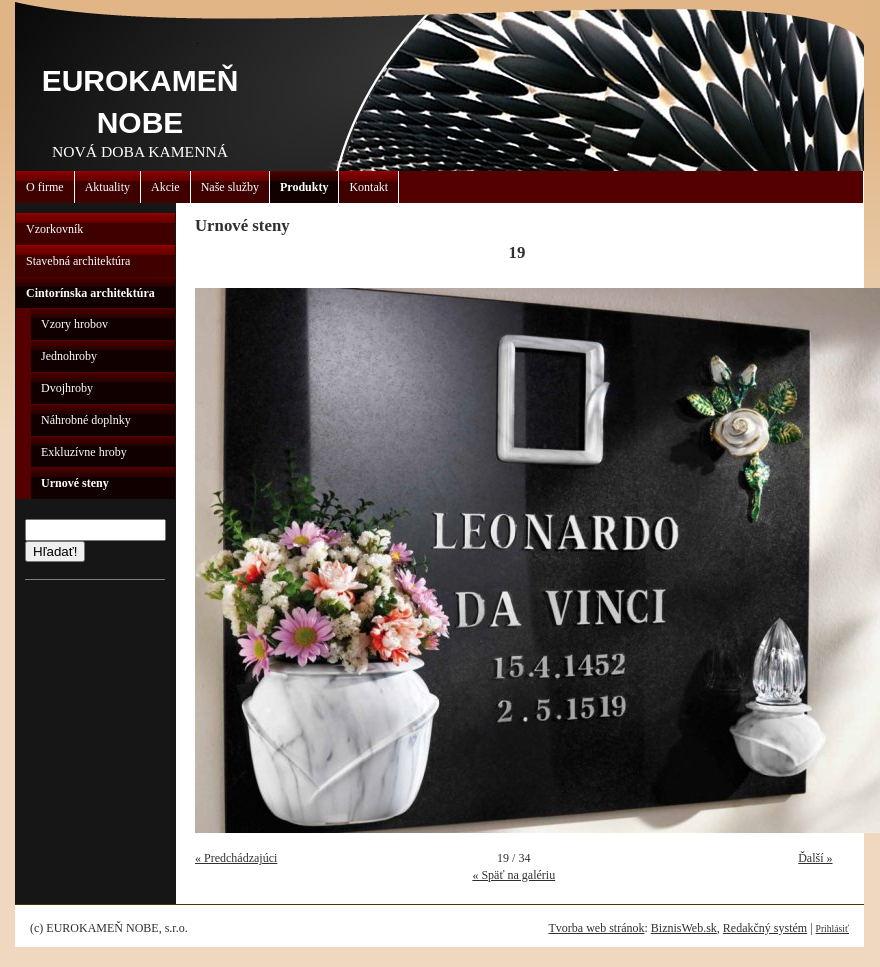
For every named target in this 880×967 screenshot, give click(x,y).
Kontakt (368, 187)
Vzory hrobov (74, 324)
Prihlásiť (832, 928)
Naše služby (230, 187)
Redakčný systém (765, 928)
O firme (45, 187)
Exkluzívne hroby (84, 452)
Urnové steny (75, 483)
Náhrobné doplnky (86, 420)
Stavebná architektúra (78, 261)
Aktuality (107, 187)
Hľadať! (55, 551)
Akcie (165, 187)
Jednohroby (69, 356)
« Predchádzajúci (236, 858)
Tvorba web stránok (596, 928)
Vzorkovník (54, 229)
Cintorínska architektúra (90, 293)
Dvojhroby (67, 388)
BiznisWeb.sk (684, 928)
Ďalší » (815, 858)
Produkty (304, 187)
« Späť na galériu (513, 875)
